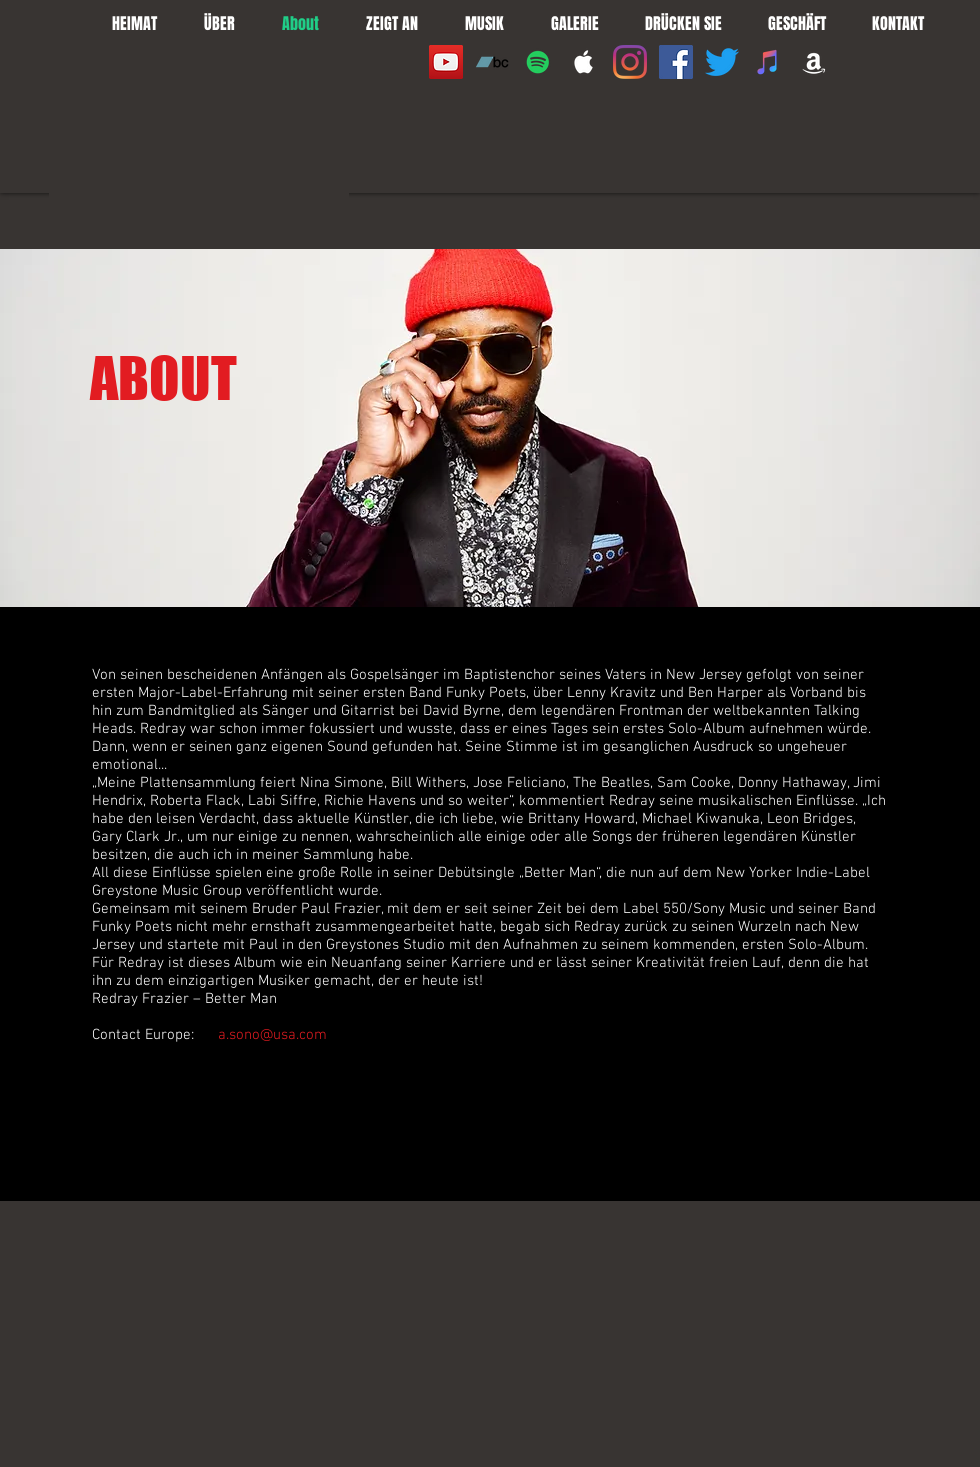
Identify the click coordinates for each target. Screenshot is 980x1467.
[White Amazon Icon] (814, 62)
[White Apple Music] (584, 62)
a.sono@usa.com (272, 1035)
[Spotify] (538, 62)
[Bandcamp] (492, 62)
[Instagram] (630, 62)
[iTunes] (768, 62)
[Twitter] (722, 62)
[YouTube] (446, 62)
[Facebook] (676, 62)
